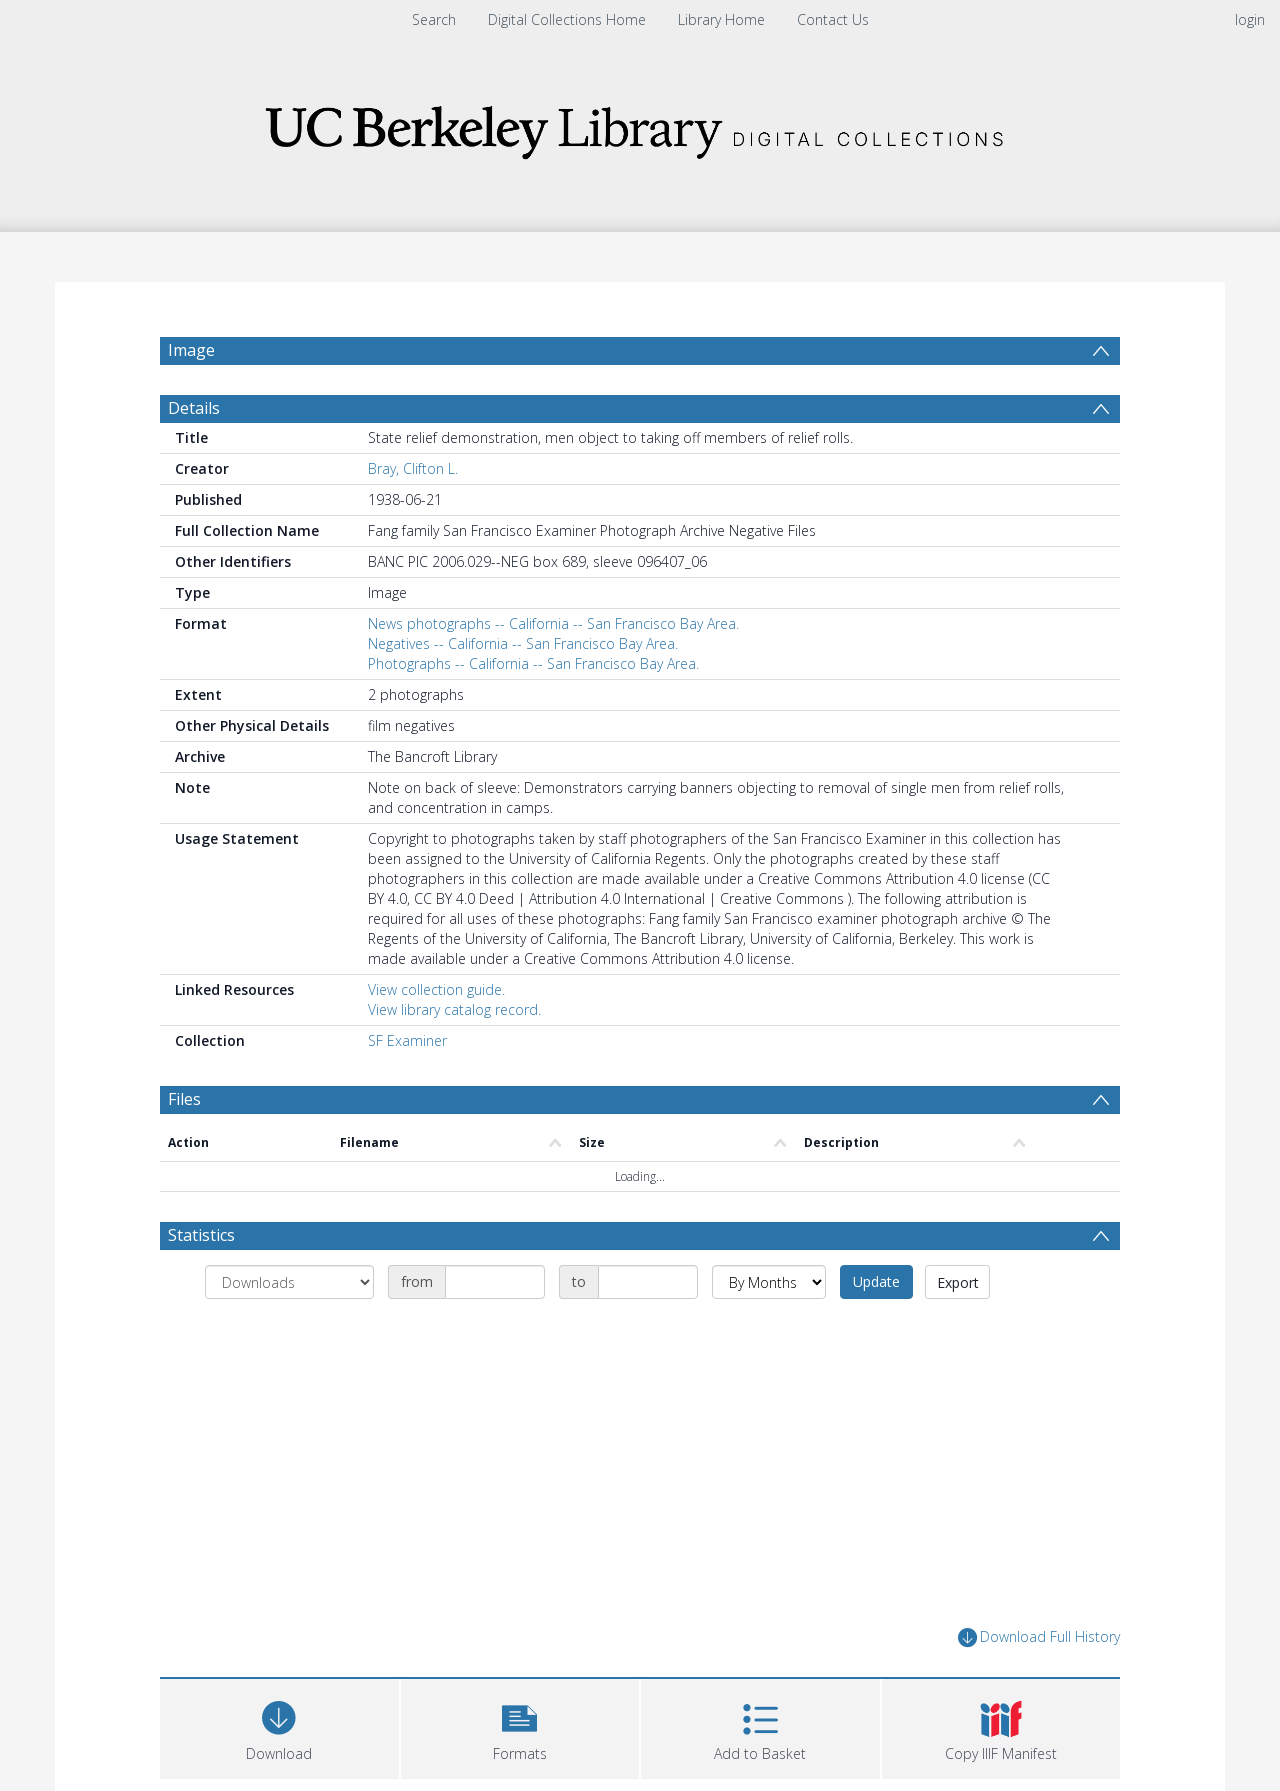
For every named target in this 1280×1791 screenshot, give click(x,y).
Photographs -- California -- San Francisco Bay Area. (533, 711)
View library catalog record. (454, 1057)
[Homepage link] (640, 126)
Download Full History (1039, 1685)
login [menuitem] (1250, 19)
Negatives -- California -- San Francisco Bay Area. (523, 691)
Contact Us (833, 19)
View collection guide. (436, 1037)
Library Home (721, 19)
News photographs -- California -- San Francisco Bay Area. (553, 671)
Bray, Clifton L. (413, 516)
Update (876, 1329)
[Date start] (495, 1330)
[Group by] (289, 1330)
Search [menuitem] (434, 19)
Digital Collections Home (567, 19)
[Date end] (648, 1330)
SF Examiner (407, 1088)
